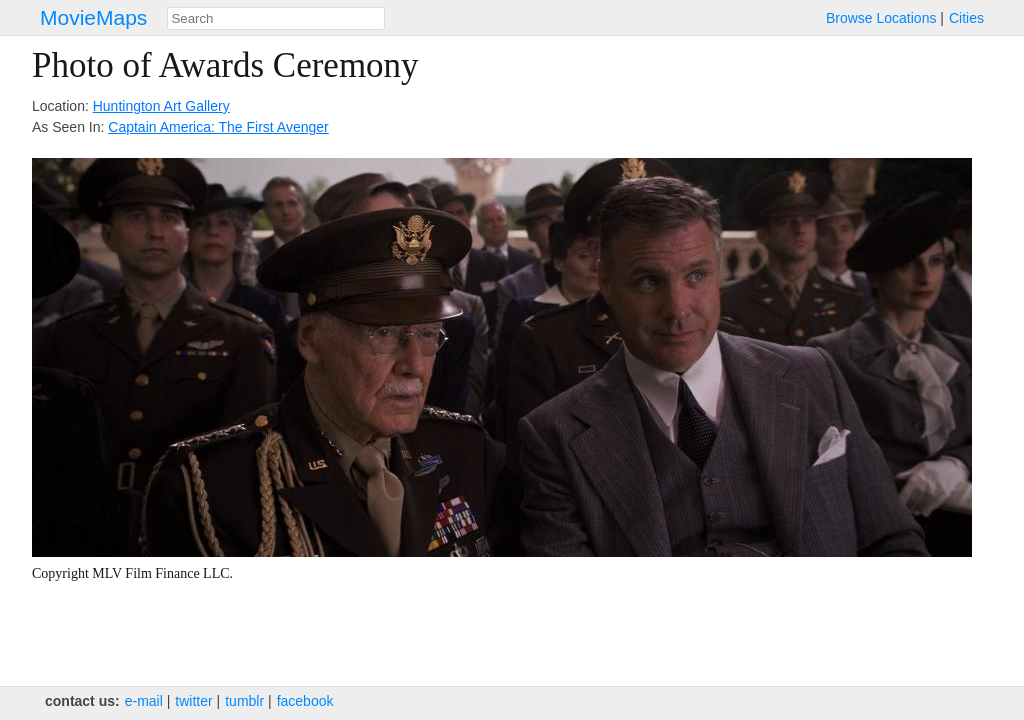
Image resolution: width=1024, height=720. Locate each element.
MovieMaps (93, 17)
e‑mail (144, 701)
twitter (193, 701)
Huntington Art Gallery (161, 106)
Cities (966, 18)
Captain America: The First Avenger (218, 127)
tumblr (244, 701)
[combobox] (276, 18)
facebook (305, 701)
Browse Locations (881, 18)
